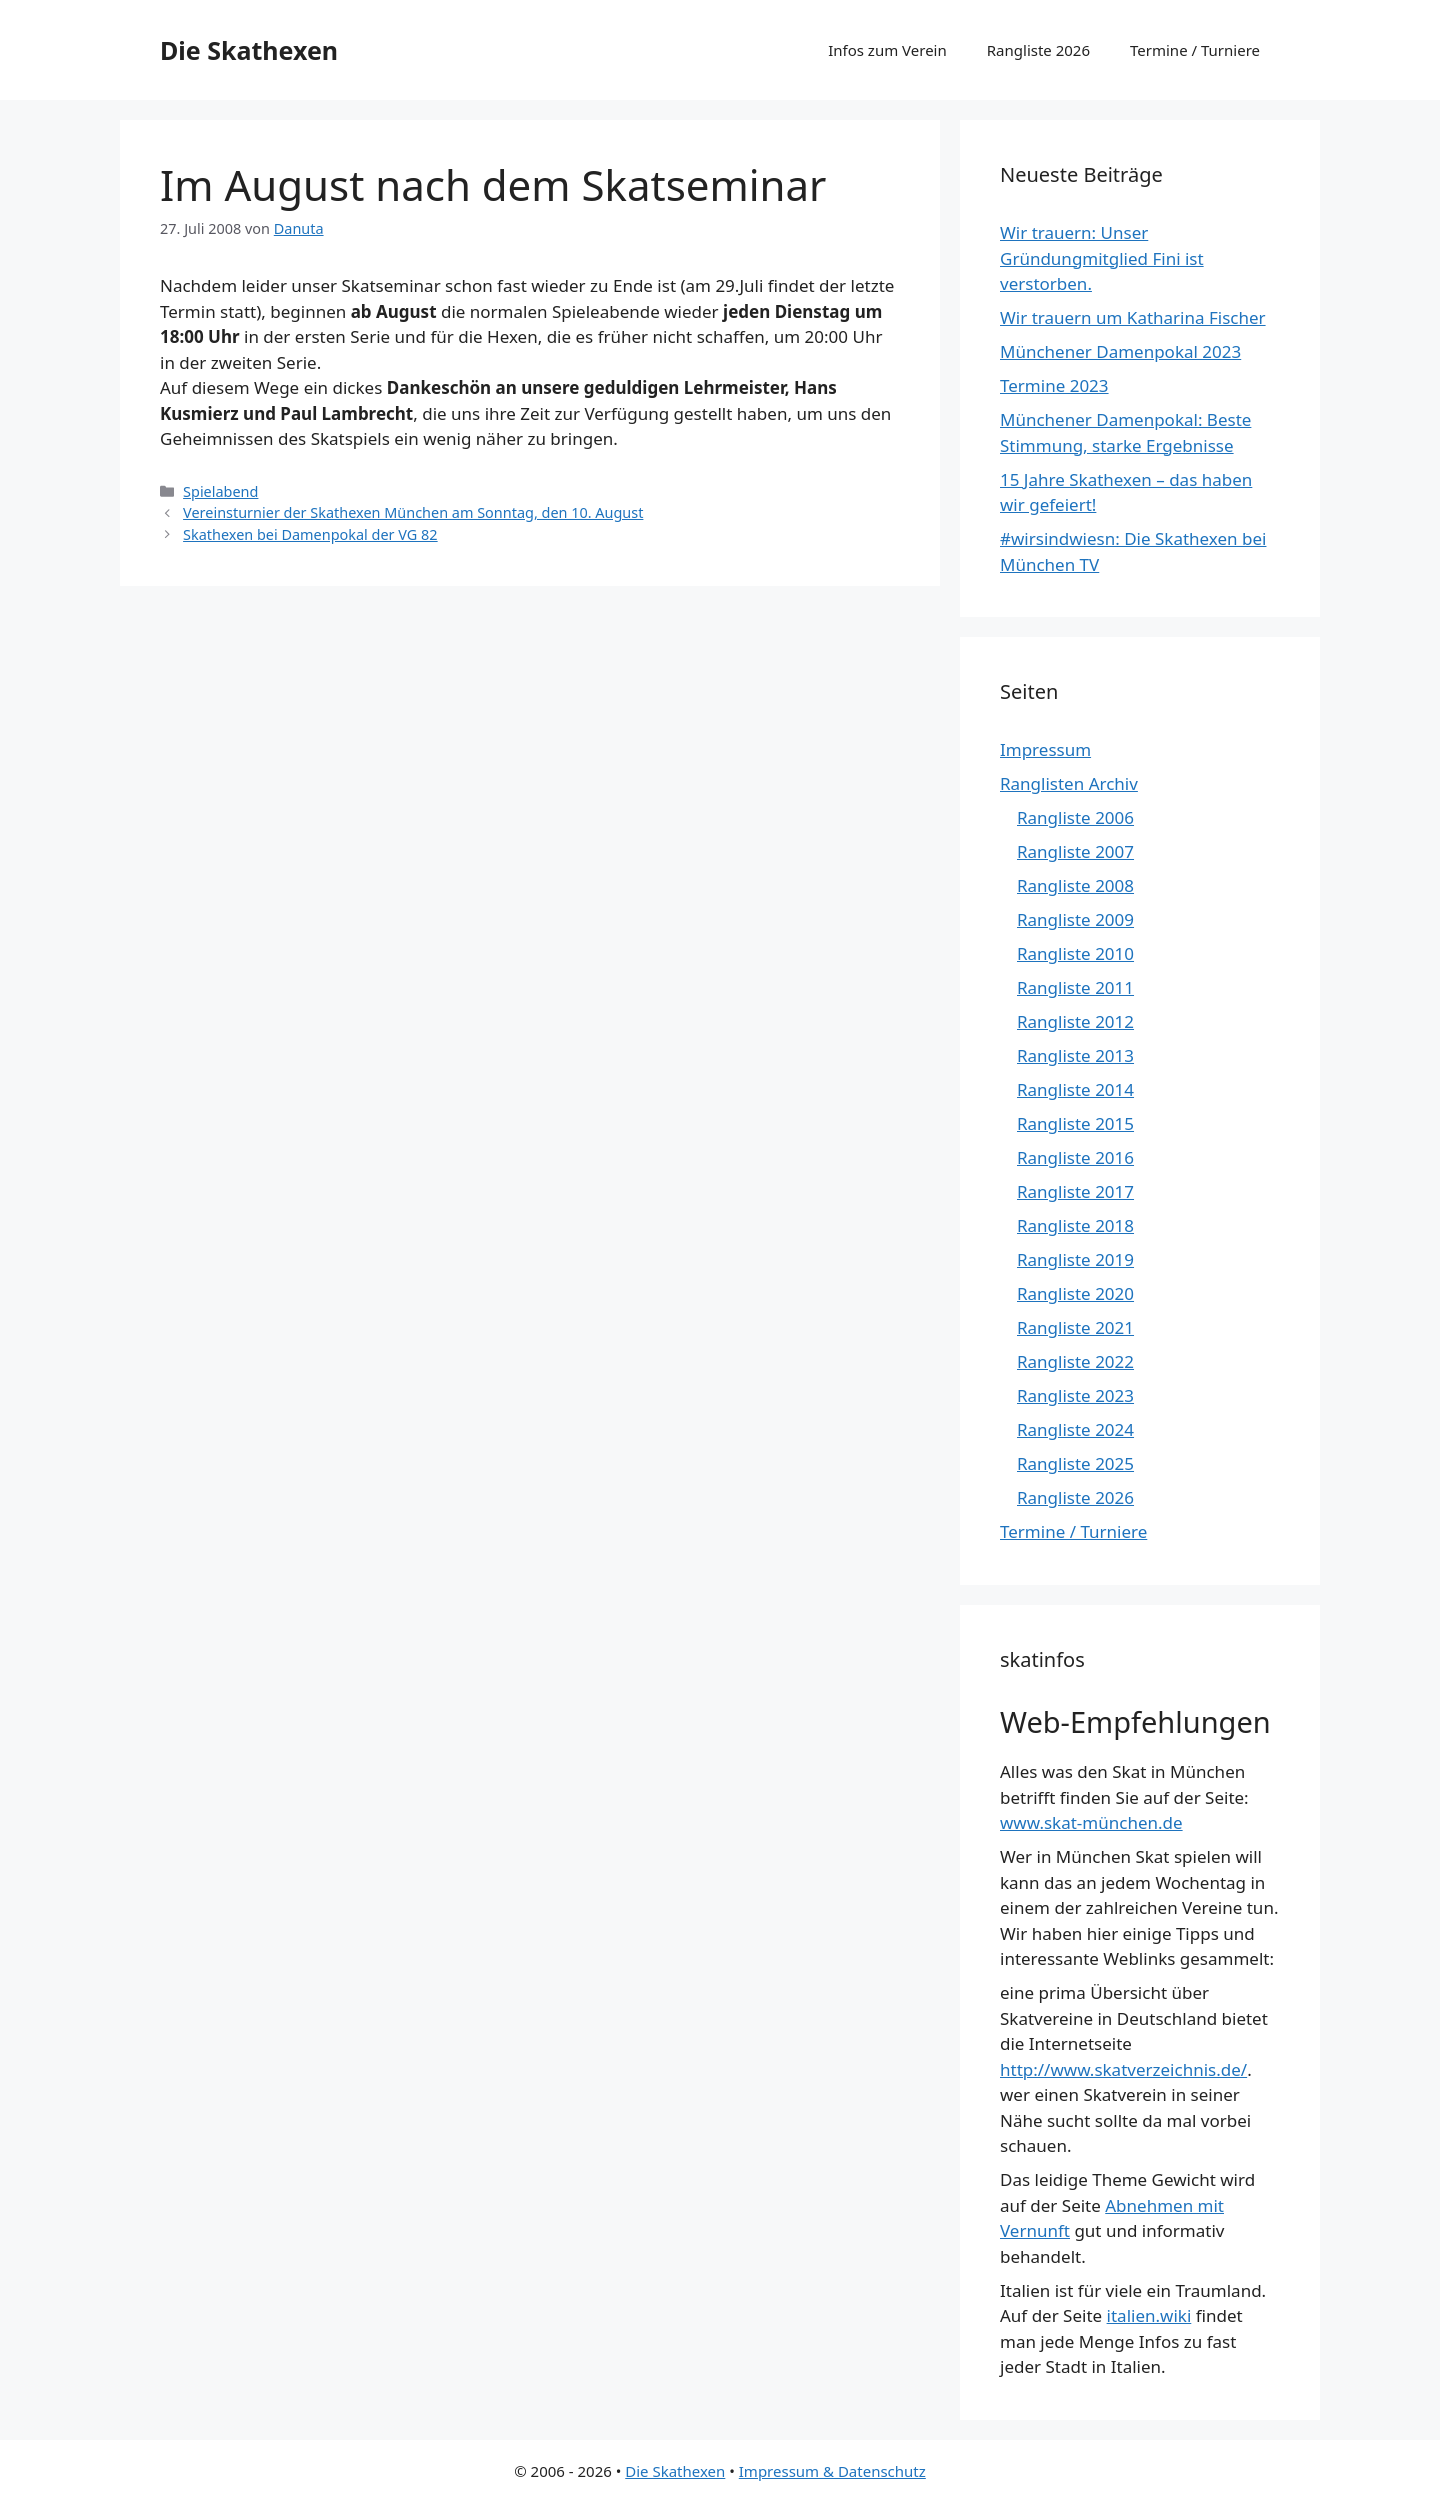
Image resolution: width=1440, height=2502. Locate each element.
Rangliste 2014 (1075, 1089)
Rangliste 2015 (1075, 1123)
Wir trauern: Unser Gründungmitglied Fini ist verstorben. (1102, 258)
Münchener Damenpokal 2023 (1120, 351)
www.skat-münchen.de (1091, 1822)
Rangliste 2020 (1075, 1293)
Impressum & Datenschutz (832, 2471)
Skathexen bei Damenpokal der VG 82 (310, 534)
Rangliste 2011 (1075, 987)
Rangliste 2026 (1038, 50)
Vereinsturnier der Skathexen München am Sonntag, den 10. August (413, 512)
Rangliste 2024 (1075, 1429)
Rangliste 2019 (1075, 1259)
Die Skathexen (249, 50)
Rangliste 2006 (1075, 817)
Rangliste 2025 (1075, 1463)
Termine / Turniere (1195, 50)
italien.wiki (1149, 2315)
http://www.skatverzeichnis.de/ (1123, 2069)
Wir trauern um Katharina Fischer (1133, 317)
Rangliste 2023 (1075, 1395)
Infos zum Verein (887, 50)
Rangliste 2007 (1075, 851)
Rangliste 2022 (1075, 1361)
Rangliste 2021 (1075, 1327)
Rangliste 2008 (1075, 885)
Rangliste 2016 (1075, 1157)
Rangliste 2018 (1075, 1225)
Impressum (1045, 749)
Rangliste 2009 (1075, 919)
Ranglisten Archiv (1069, 783)
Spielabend (220, 491)
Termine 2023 (1054, 385)
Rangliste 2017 (1075, 1191)
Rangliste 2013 (1075, 1055)
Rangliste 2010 (1075, 953)
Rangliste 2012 (1075, 1021)
